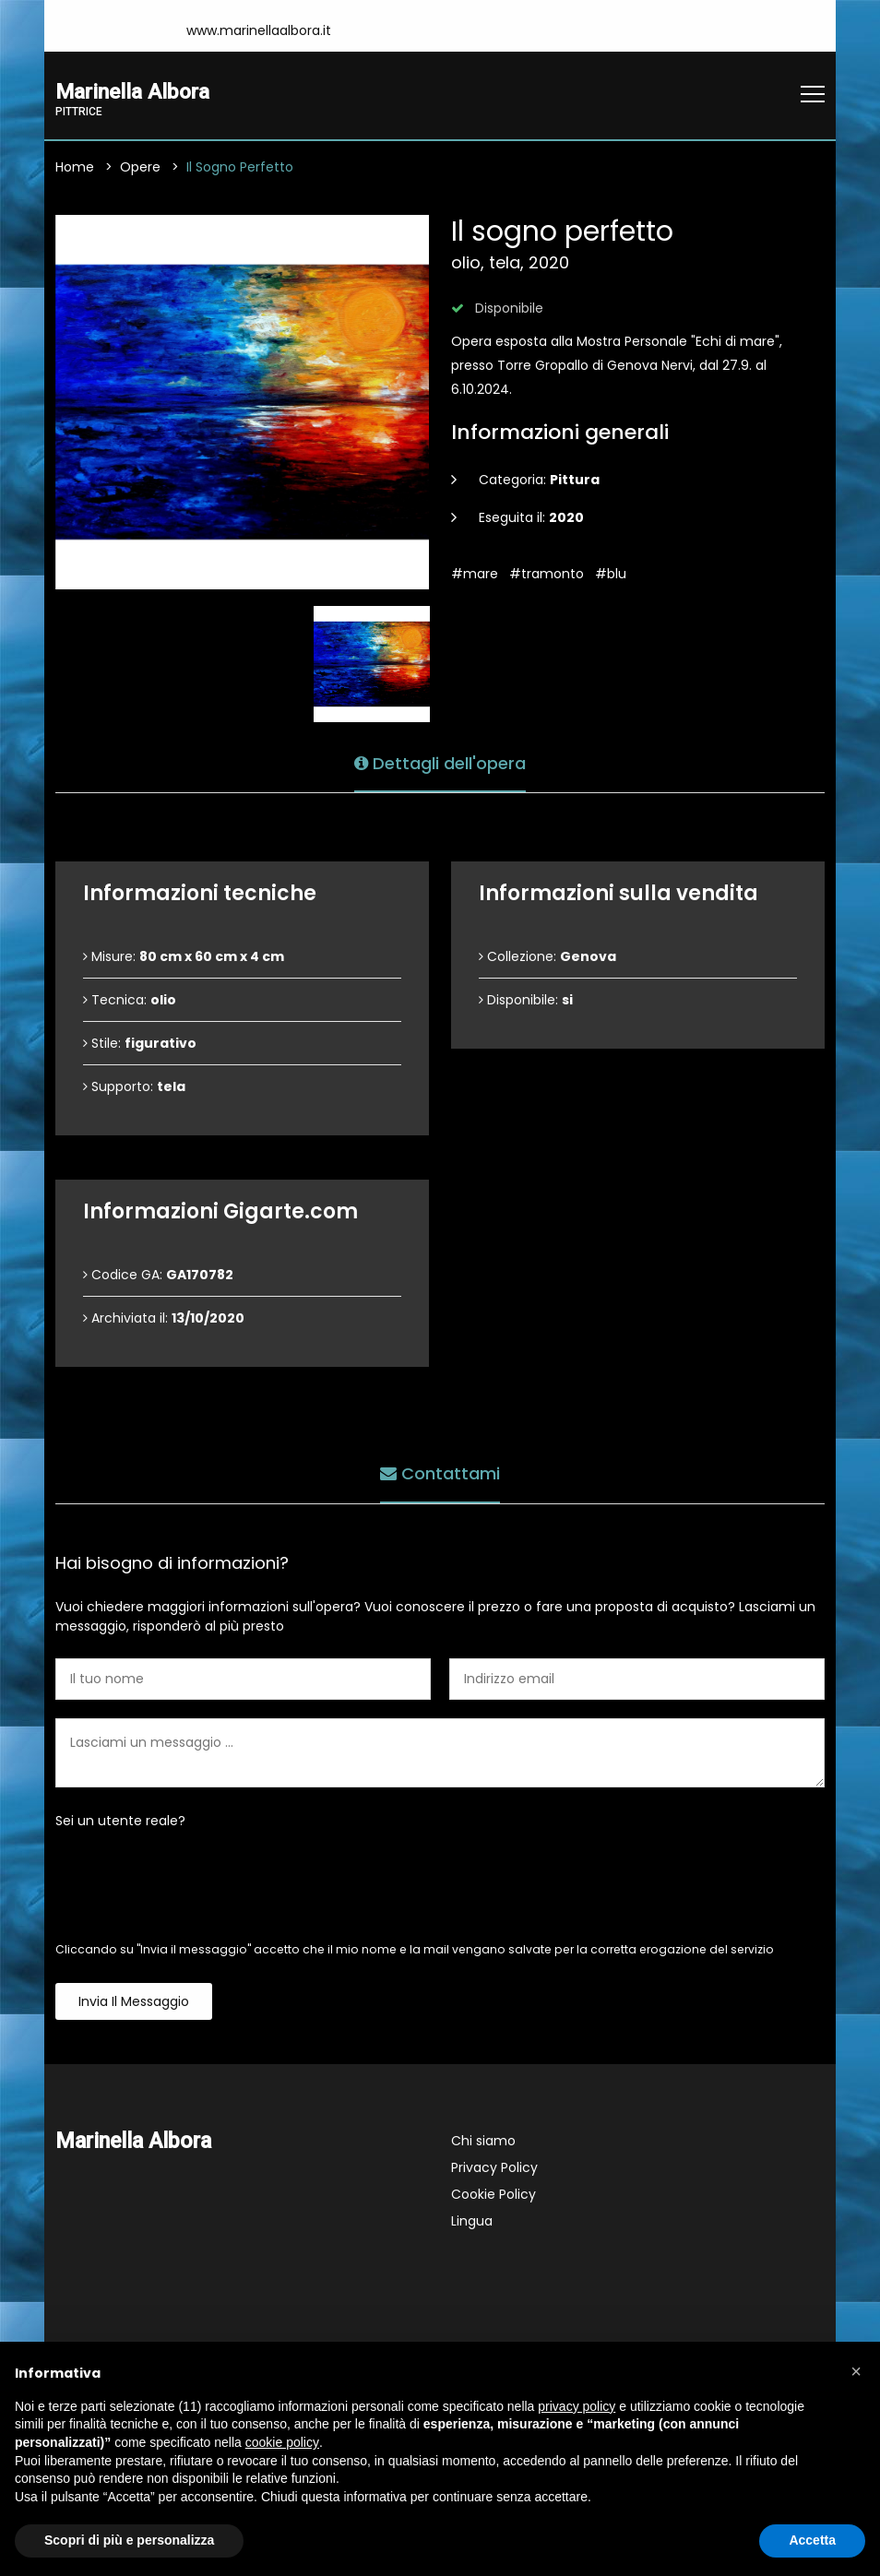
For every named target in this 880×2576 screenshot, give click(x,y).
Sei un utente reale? (120, 1821)
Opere (140, 167)
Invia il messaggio (133, 2002)
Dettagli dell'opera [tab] (440, 762)
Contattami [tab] (440, 1473)
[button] (856, 2371)
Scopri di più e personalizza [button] (129, 2540)
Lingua (472, 2222)
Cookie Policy (493, 2195)
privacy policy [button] (576, 2406)
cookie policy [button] (282, 2442)
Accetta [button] (812, 2540)
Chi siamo (483, 2141)
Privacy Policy (494, 2168)
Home (74, 167)
